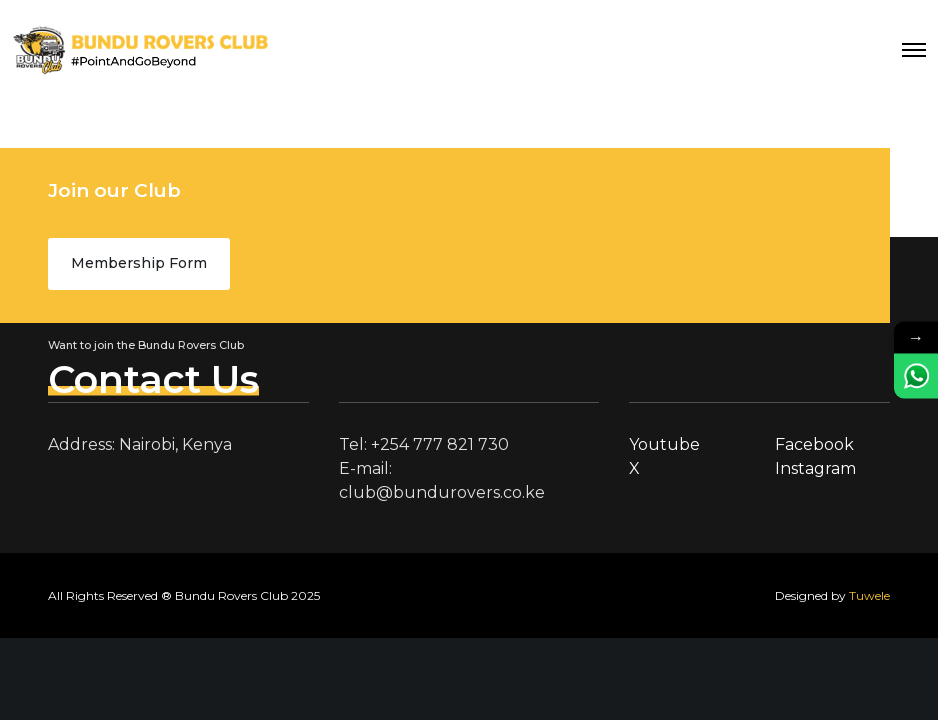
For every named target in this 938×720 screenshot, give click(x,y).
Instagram (815, 468)
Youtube (664, 444)
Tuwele (869, 595)
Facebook (814, 444)
